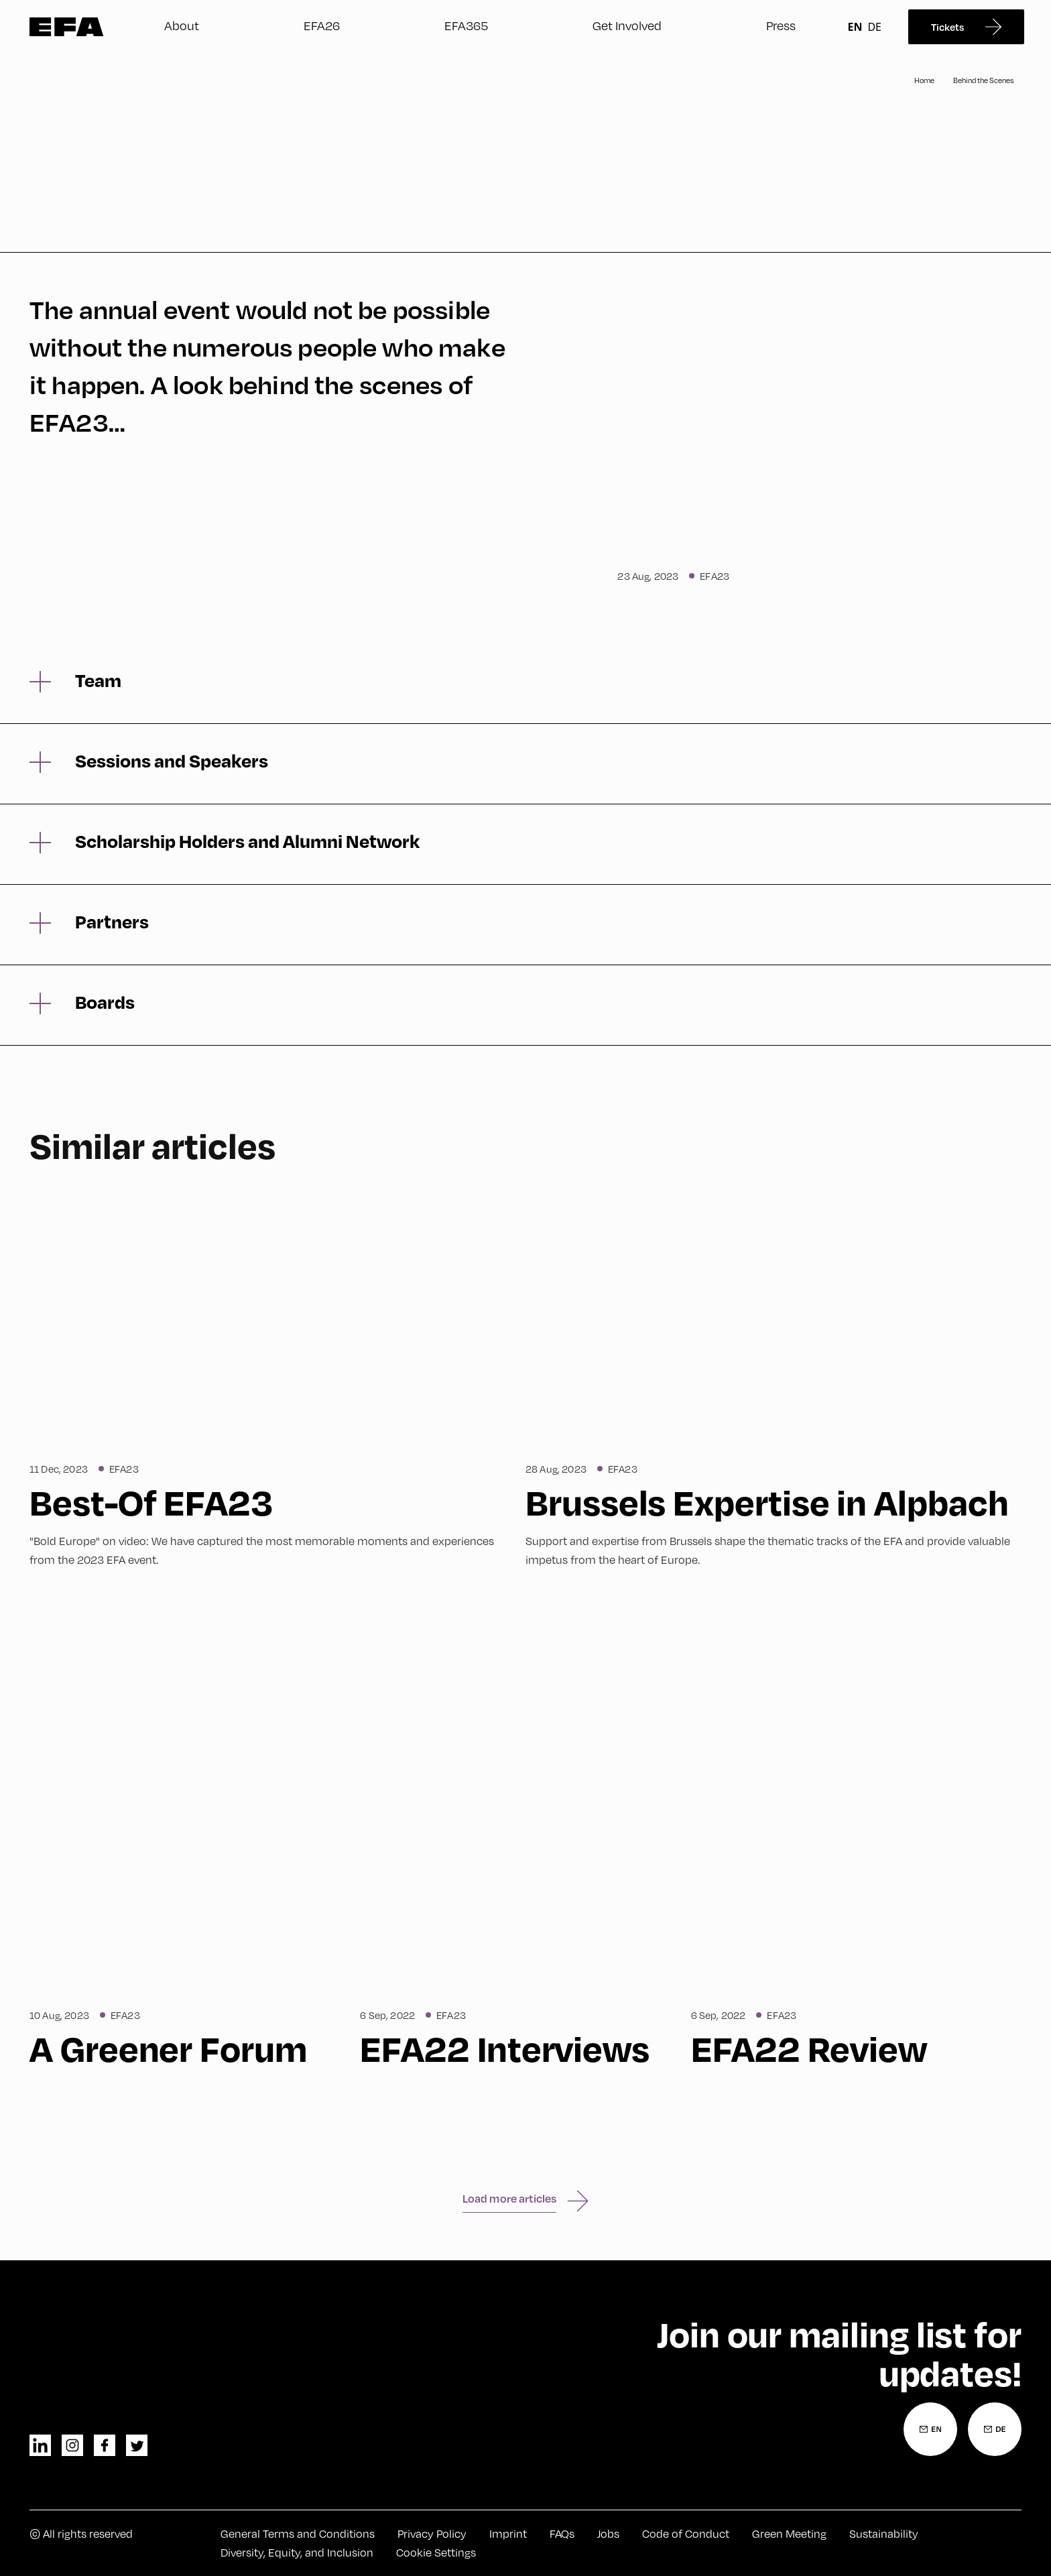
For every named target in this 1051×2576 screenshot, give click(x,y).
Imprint (508, 2533)
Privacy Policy (432, 2533)
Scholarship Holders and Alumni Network (247, 841)
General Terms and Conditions (298, 2533)
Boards (105, 1002)
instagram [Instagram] (72, 2445)
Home (924, 80)
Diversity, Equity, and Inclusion (297, 2552)
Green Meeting (789, 2533)
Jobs (608, 2533)
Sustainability (883, 2533)
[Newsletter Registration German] (994, 2429)
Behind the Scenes (983, 80)
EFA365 (466, 25)
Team (98, 680)
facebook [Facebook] (104, 2445)
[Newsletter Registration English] (930, 2429)
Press (781, 25)
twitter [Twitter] (136, 2445)
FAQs (562, 2533)
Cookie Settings (436, 2552)
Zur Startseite (66, 26)
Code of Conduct (685, 2533)
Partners (112, 921)
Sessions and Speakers (171, 761)
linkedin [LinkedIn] (40, 2445)
